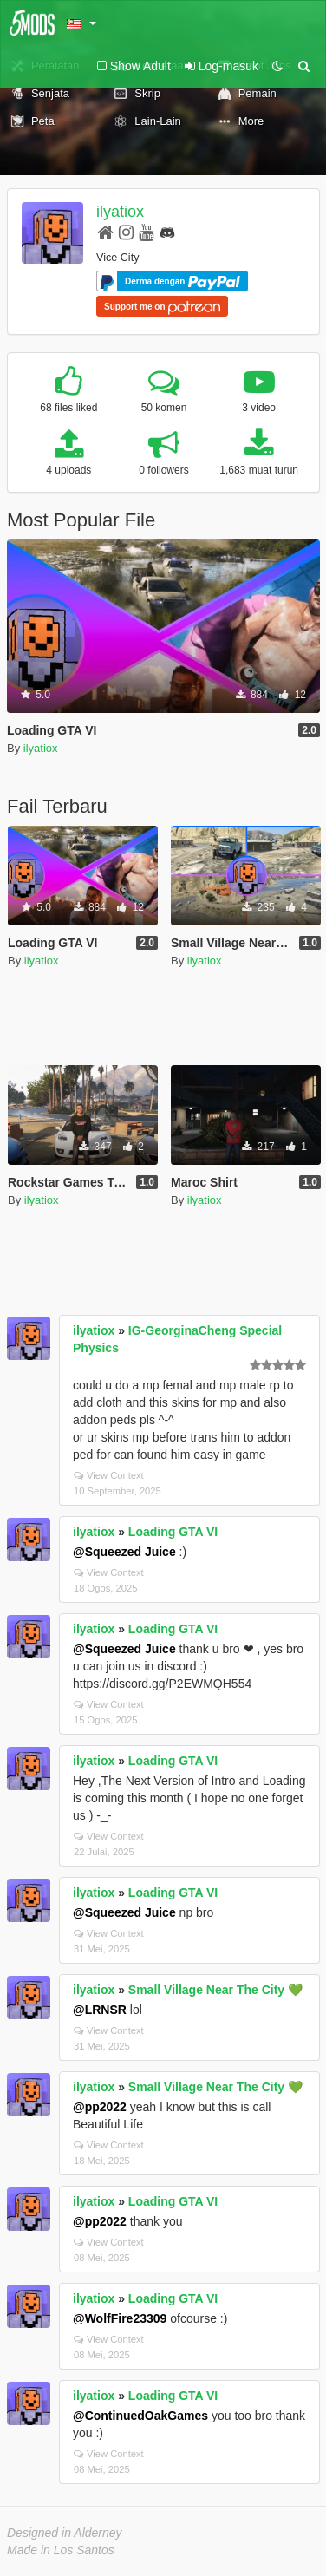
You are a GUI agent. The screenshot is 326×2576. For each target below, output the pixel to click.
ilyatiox (120, 211)
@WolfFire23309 (119, 2318)
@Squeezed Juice (124, 1552)
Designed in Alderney (64, 2533)
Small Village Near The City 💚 (215, 1990)
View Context (109, 1475)
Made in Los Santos (60, 2550)
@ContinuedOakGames (140, 2415)
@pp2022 (100, 2107)
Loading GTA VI (173, 1532)
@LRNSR (100, 2010)
